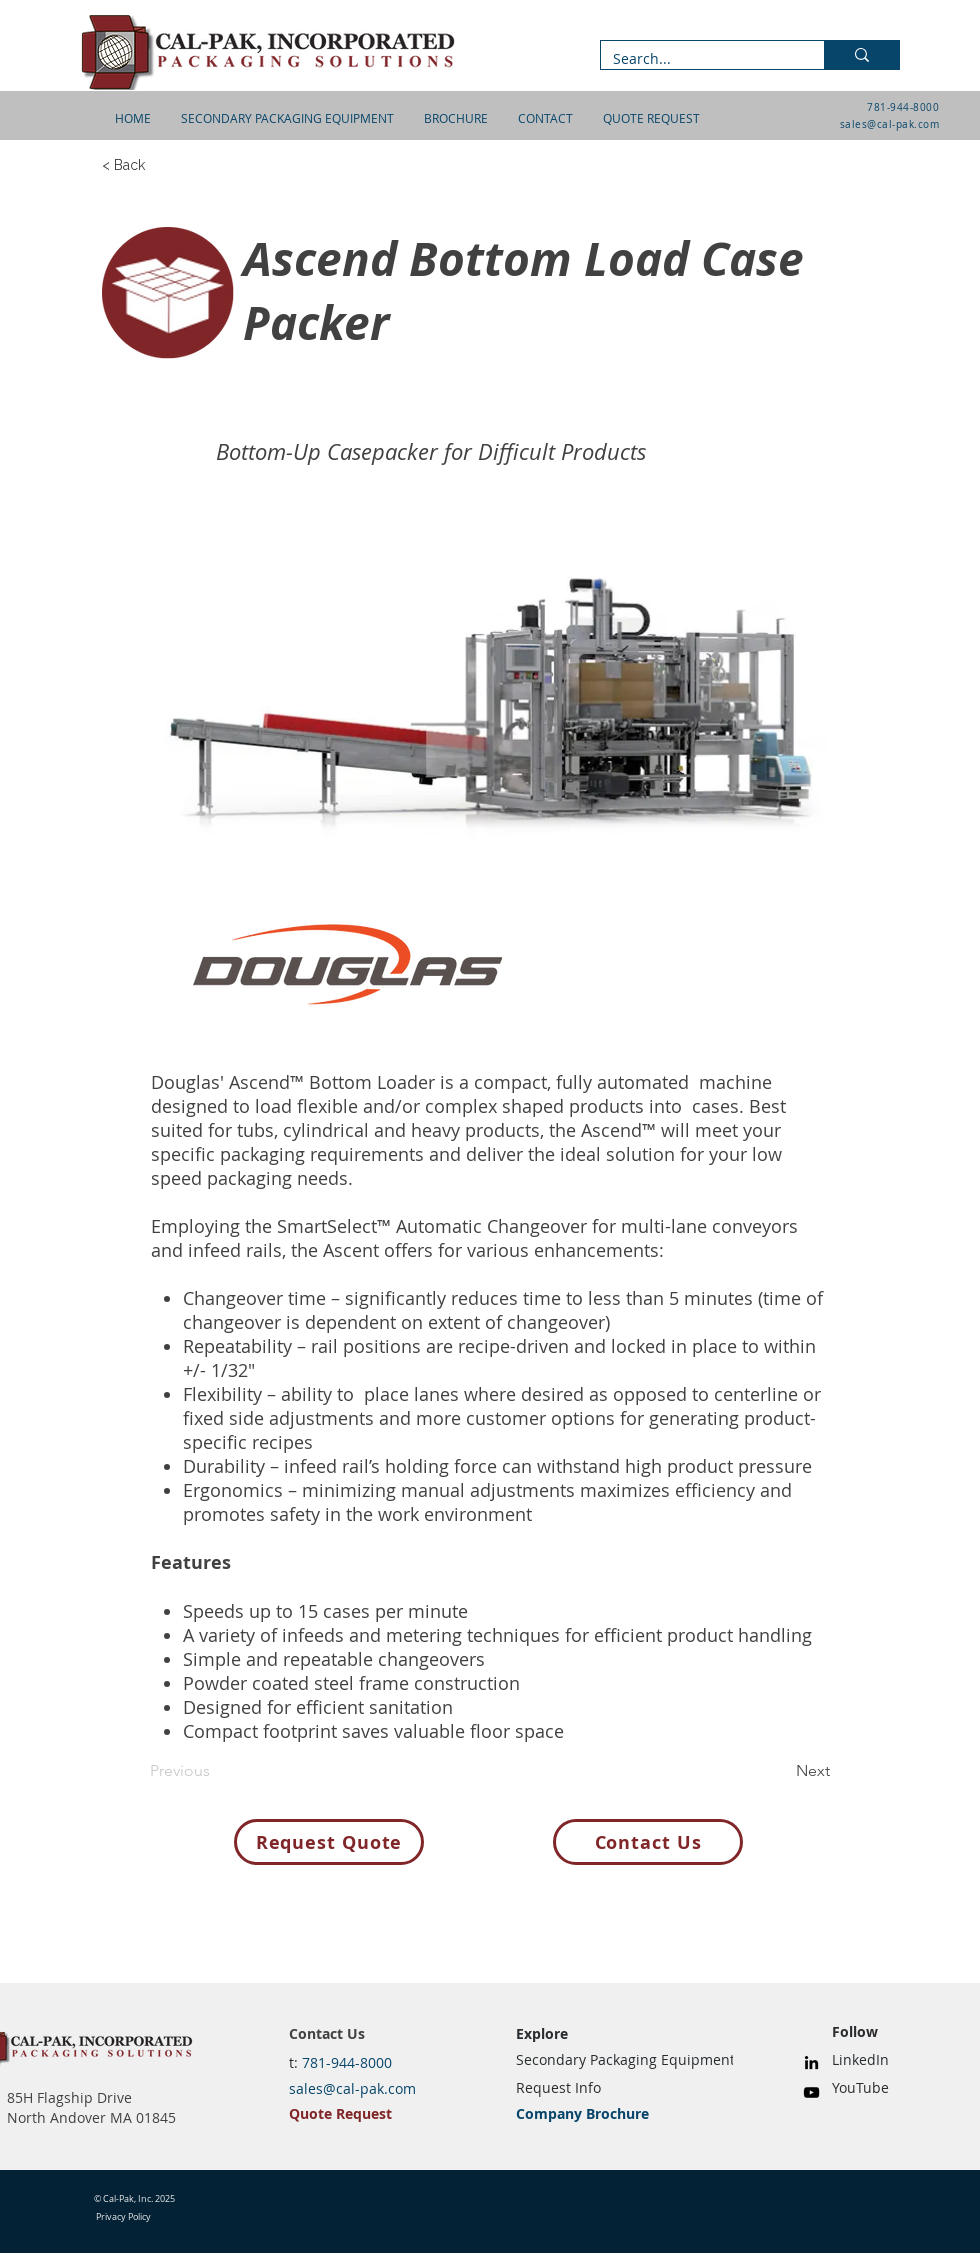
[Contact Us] (648, 1842)
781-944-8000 (903, 107)
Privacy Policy (123, 2217)
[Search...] (697, 59)
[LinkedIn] (811, 2062)
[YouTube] (811, 2092)
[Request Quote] (329, 1842)
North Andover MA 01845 (91, 2117)
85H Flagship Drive (69, 2097)
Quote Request (340, 2113)
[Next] (780, 1771)
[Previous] (216, 1771)
